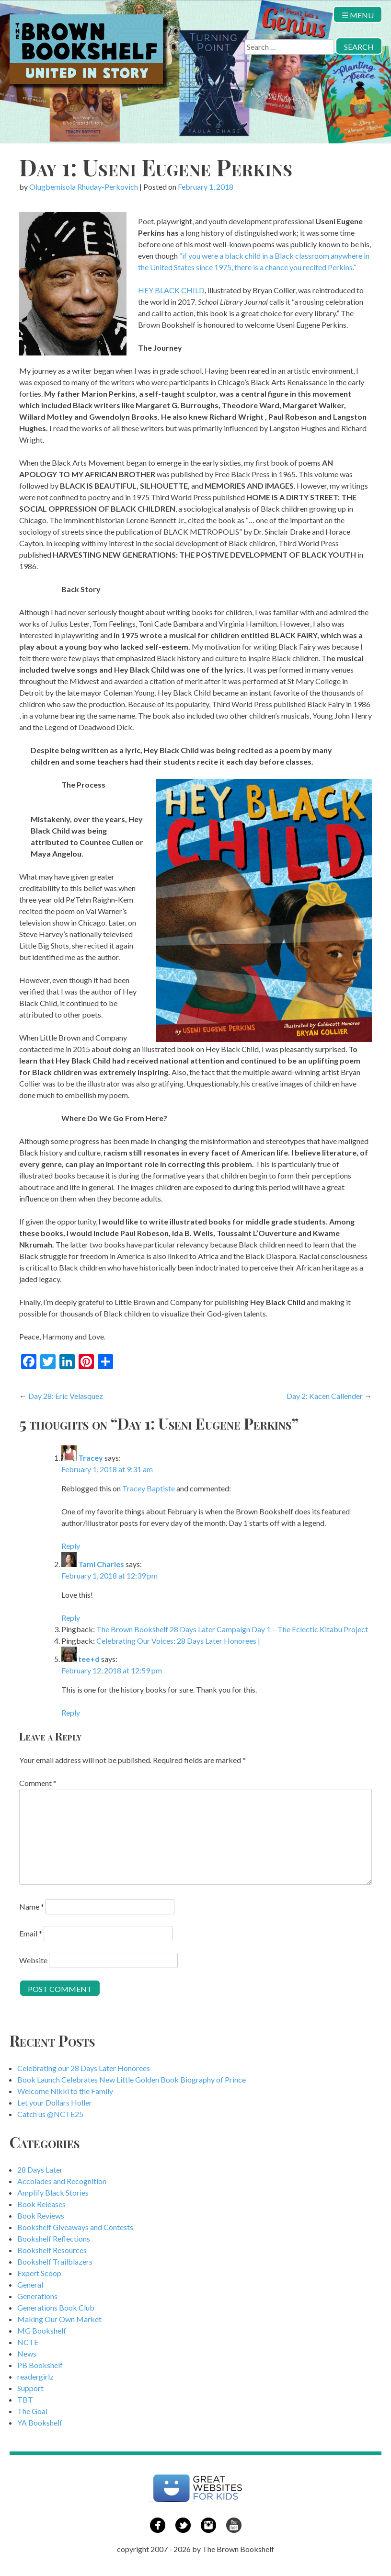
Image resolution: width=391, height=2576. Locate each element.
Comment (38, 1782)
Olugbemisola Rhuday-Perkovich (83, 186)
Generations (37, 2296)
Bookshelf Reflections (53, 2238)
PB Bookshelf (40, 2365)
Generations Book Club (55, 2307)
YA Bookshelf (39, 2422)
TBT (25, 2399)
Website (33, 1960)
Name (31, 1906)
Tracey (90, 1457)
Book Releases (41, 2204)
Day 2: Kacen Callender (325, 1395)
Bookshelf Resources (52, 2250)
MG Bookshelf (41, 2330)
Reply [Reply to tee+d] (70, 1712)
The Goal (32, 2411)
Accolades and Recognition (61, 2181)
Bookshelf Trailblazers (54, 2261)
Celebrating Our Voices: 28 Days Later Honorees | (178, 1640)
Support (30, 2388)
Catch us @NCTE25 (50, 2113)
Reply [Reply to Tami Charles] (70, 1617)
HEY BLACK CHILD (171, 290)
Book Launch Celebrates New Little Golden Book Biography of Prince (131, 2079)
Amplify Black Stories (53, 2192)
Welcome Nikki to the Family (65, 2090)
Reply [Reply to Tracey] (70, 1545)
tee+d (89, 1658)
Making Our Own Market (59, 2319)
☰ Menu (358, 15)
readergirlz (35, 2376)
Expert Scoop (39, 2273)
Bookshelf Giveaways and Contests (75, 2227)
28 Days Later (40, 2169)
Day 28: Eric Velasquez (65, 1395)
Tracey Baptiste (148, 1488)
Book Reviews (40, 2215)
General (30, 2284)
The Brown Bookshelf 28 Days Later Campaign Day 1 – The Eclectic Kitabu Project (232, 1629)
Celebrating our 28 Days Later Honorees (83, 2067)
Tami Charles (101, 1563)
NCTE (27, 2342)
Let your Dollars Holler (54, 2102)
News (26, 2353)
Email (30, 1933)
